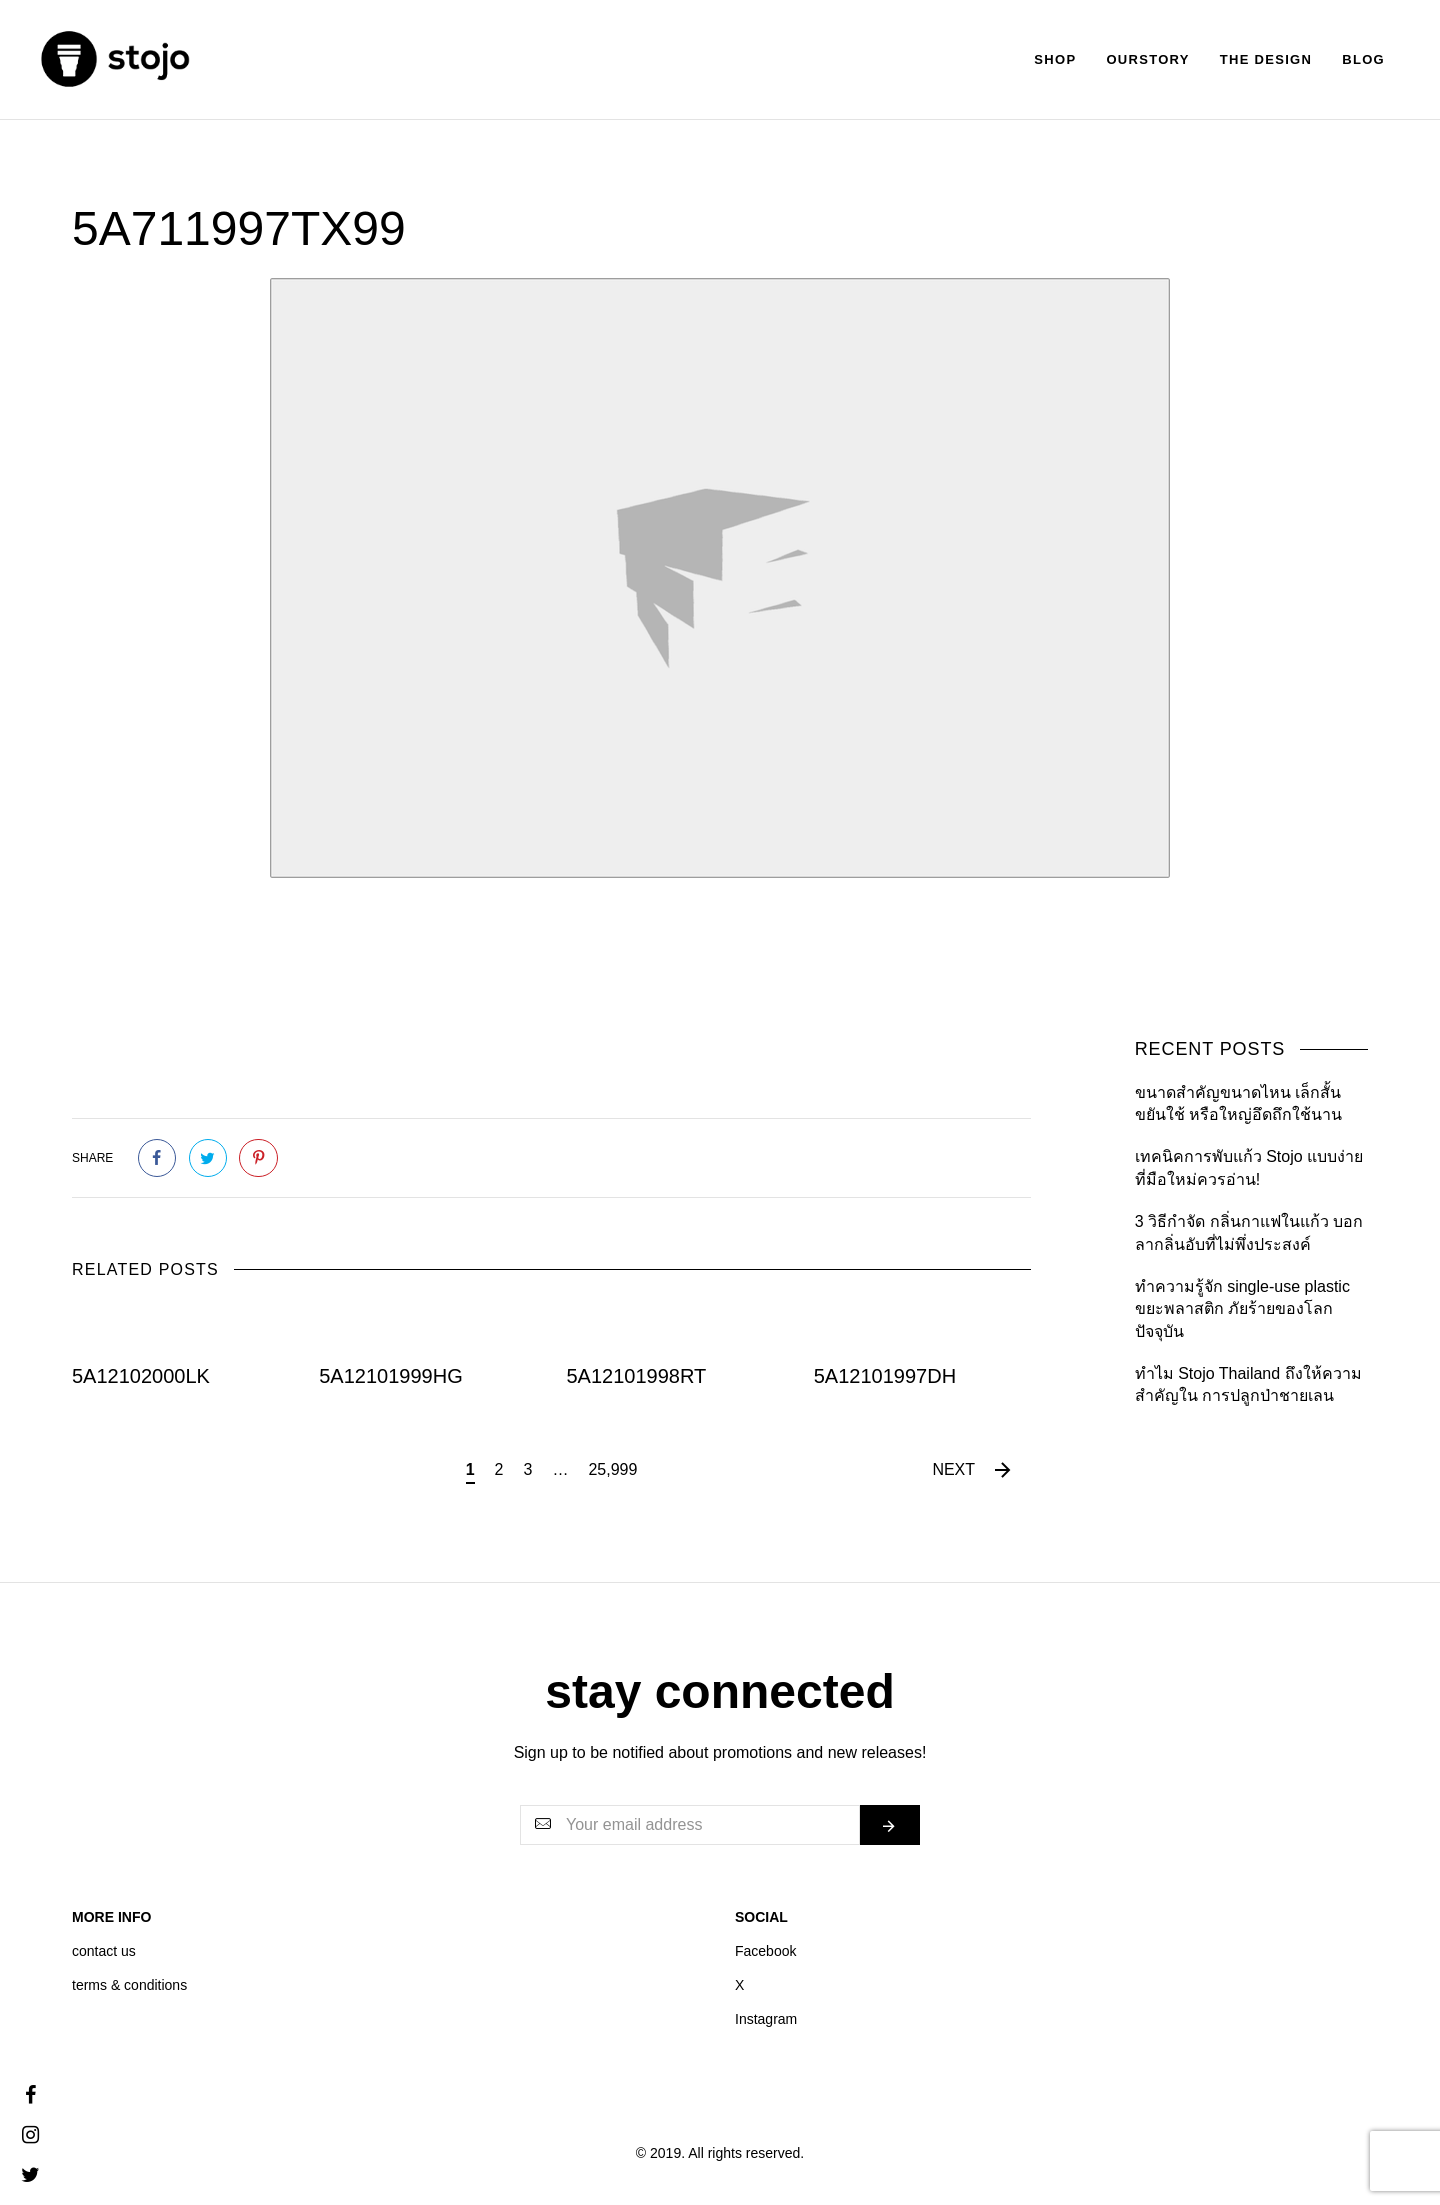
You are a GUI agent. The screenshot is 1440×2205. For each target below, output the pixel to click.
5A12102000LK (141, 1376)
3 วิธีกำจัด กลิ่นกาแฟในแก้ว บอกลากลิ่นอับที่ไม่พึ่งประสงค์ (1249, 1232)
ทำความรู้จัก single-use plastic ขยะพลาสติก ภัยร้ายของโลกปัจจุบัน (1242, 1309)
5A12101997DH (885, 1376)
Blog (1363, 59)
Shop (1055, 59)
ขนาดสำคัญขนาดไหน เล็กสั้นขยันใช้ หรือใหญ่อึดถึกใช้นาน (1238, 1103)
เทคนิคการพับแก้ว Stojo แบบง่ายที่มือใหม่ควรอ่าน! (1249, 1167)
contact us (104, 1951)
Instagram (766, 2019)
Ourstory (1147, 59)
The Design (1266, 59)
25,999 (612, 1469)
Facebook (765, 1951)
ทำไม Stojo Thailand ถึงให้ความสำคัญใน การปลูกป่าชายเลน (1248, 1384)
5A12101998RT (637, 1376)
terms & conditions (129, 1985)
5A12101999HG (390, 1376)
